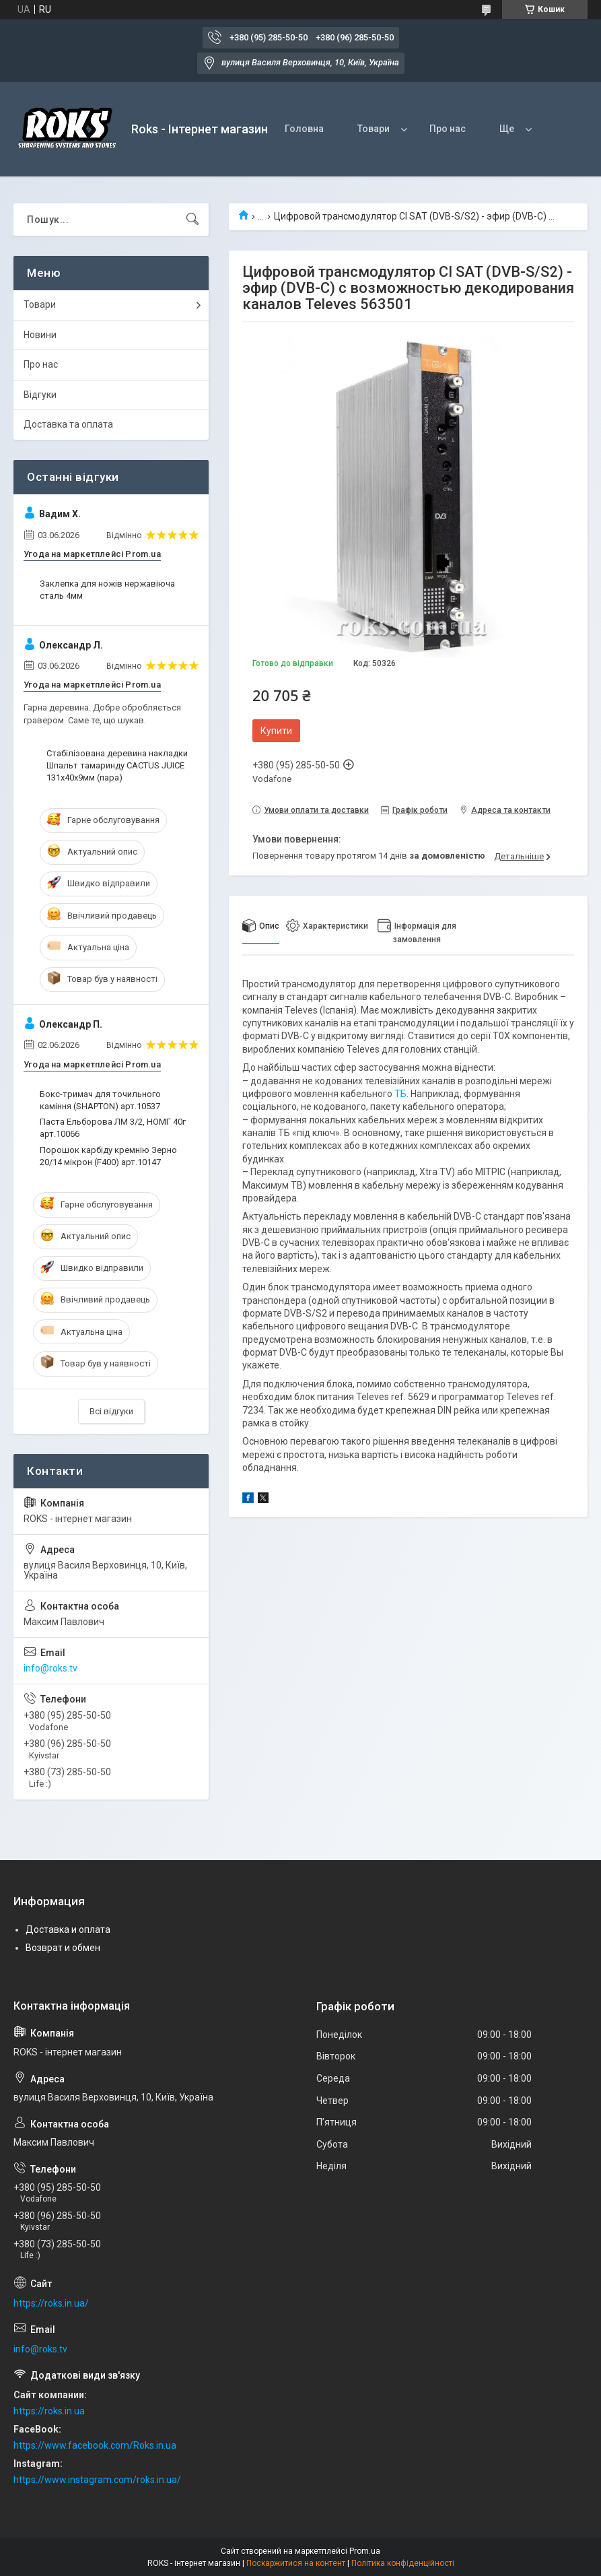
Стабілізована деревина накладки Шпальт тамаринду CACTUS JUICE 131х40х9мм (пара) (117, 765)
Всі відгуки (111, 1411)
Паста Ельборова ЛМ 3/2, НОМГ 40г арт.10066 (113, 1128)
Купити (276, 730)
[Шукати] (192, 219)
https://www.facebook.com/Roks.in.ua (94, 2445)
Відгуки (40, 394)
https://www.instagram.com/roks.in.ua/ (97, 2479)
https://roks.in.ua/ (51, 2303)
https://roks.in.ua (49, 2411)
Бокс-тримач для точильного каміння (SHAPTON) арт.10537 (100, 1100)
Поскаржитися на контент (295, 2563)
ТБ (400, 1093)
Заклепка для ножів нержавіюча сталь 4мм (107, 590)
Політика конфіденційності (402, 2563)
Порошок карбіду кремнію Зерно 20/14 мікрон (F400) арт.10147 (108, 1156)
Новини (40, 334)
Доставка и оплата (68, 1929)
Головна (304, 128)
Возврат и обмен (63, 1947)
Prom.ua (364, 2551)
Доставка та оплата (68, 424)
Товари (373, 128)
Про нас (447, 128)
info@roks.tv (50, 1668)
